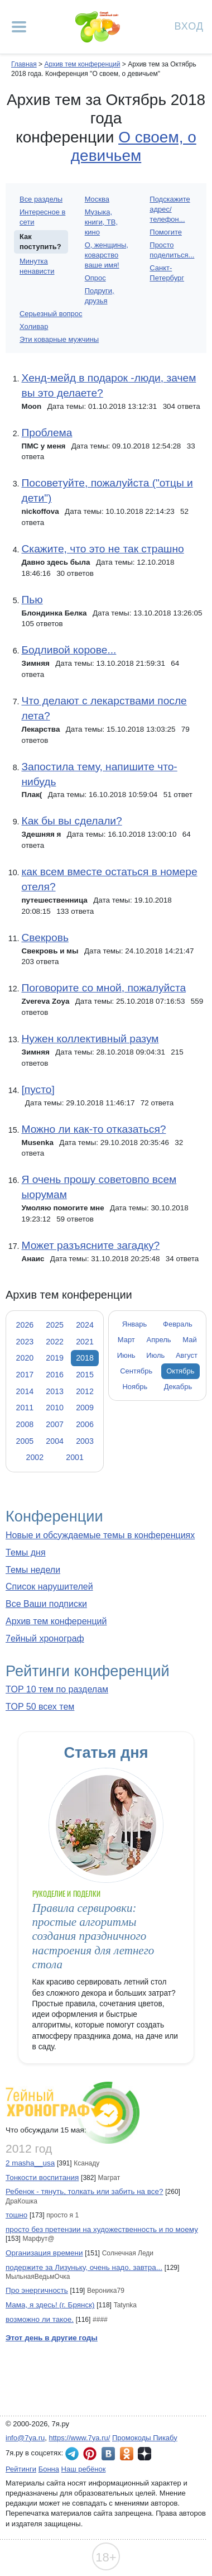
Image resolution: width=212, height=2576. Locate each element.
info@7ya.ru (25, 2438)
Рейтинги (21, 2469)
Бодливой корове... (68, 650)
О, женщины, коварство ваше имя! (106, 255)
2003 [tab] (85, 1441)
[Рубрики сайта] (19, 27)
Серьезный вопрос (51, 313)
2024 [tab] (85, 1324)
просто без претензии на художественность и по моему (102, 2229)
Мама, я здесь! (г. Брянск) (50, 2305)
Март (126, 1339)
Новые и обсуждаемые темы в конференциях (100, 1535)
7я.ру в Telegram (72, 2453)
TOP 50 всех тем (40, 1706)
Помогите (166, 232)
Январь (134, 1324)
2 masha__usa (30, 2163)
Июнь (126, 1355)
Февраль (177, 1324)
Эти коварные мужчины (59, 339)
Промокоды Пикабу (144, 2438)
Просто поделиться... (172, 250)
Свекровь (44, 937)
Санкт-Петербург (167, 273)
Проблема (46, 432)
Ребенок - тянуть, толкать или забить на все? (84, 2191)
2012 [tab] (85, 1391)
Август (186, 1355)
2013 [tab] (55, 1391)
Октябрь (180, 1371)
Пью (31, 599)
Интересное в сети (42, 217)
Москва (97, 199)
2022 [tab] (55, 1341)
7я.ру (144, 2453)
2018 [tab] (85, 1357)
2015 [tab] (85, 1374)
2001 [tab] (75, 1457)
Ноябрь (134, 1386)
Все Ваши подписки (46, 1604)
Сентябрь (136, 1371)
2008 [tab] (25, 1424)
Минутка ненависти (37, 266)
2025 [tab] (55, 1324)
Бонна (48, 2469)
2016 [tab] (55, 1374)
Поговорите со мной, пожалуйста (103, 988)
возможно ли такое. (40, 2319)
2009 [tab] (85, 1407)
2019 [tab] (55, 1357)
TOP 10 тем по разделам (57, 1689)
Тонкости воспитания (42, 2177)
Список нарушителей (49, 1586)
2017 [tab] (25, 1374)
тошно (16, 2215)
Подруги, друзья (99, 296)
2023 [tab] (25, 1341)
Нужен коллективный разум (89, 1038)
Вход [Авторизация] (189, 25)
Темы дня (26, 1552)
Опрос (95, 278)
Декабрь (178, 1386)
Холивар (34, 326)
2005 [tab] (25, 1441)
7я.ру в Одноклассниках (126, 2453)
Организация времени (44, 2253)
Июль (155, 1355)
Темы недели (33, 1570)
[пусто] (37, 1089)
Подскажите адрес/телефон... (170, 209)
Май (189, 1339)
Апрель (159, 1339)
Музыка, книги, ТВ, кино (101, 222)
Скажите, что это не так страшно (102, 549)
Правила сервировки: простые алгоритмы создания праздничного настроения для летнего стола (93, 1936)
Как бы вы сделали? (71, 821)
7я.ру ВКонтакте (108, 2453)
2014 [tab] (25, 1391)
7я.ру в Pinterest (90, 2453)
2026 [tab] (25, 1324)
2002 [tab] (35, 1457)
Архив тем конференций (56, 1621)
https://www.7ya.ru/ (79, 2438)
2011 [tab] (25, 1407)
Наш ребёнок (83, 2469)
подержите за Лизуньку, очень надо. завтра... (84, 2267)
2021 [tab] (85, 1341)
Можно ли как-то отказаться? (93, 1129)
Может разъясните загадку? (90, 1245)
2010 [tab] (55, 1407)
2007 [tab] (55, 1424)
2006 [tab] (85, 1424)
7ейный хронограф (45, 1638)
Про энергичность (37, 2290)
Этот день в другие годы (52, 2338)
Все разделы (41, 199)
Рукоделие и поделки (66, 1893)
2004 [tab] (55, 1441)
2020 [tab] (25, 1357)
